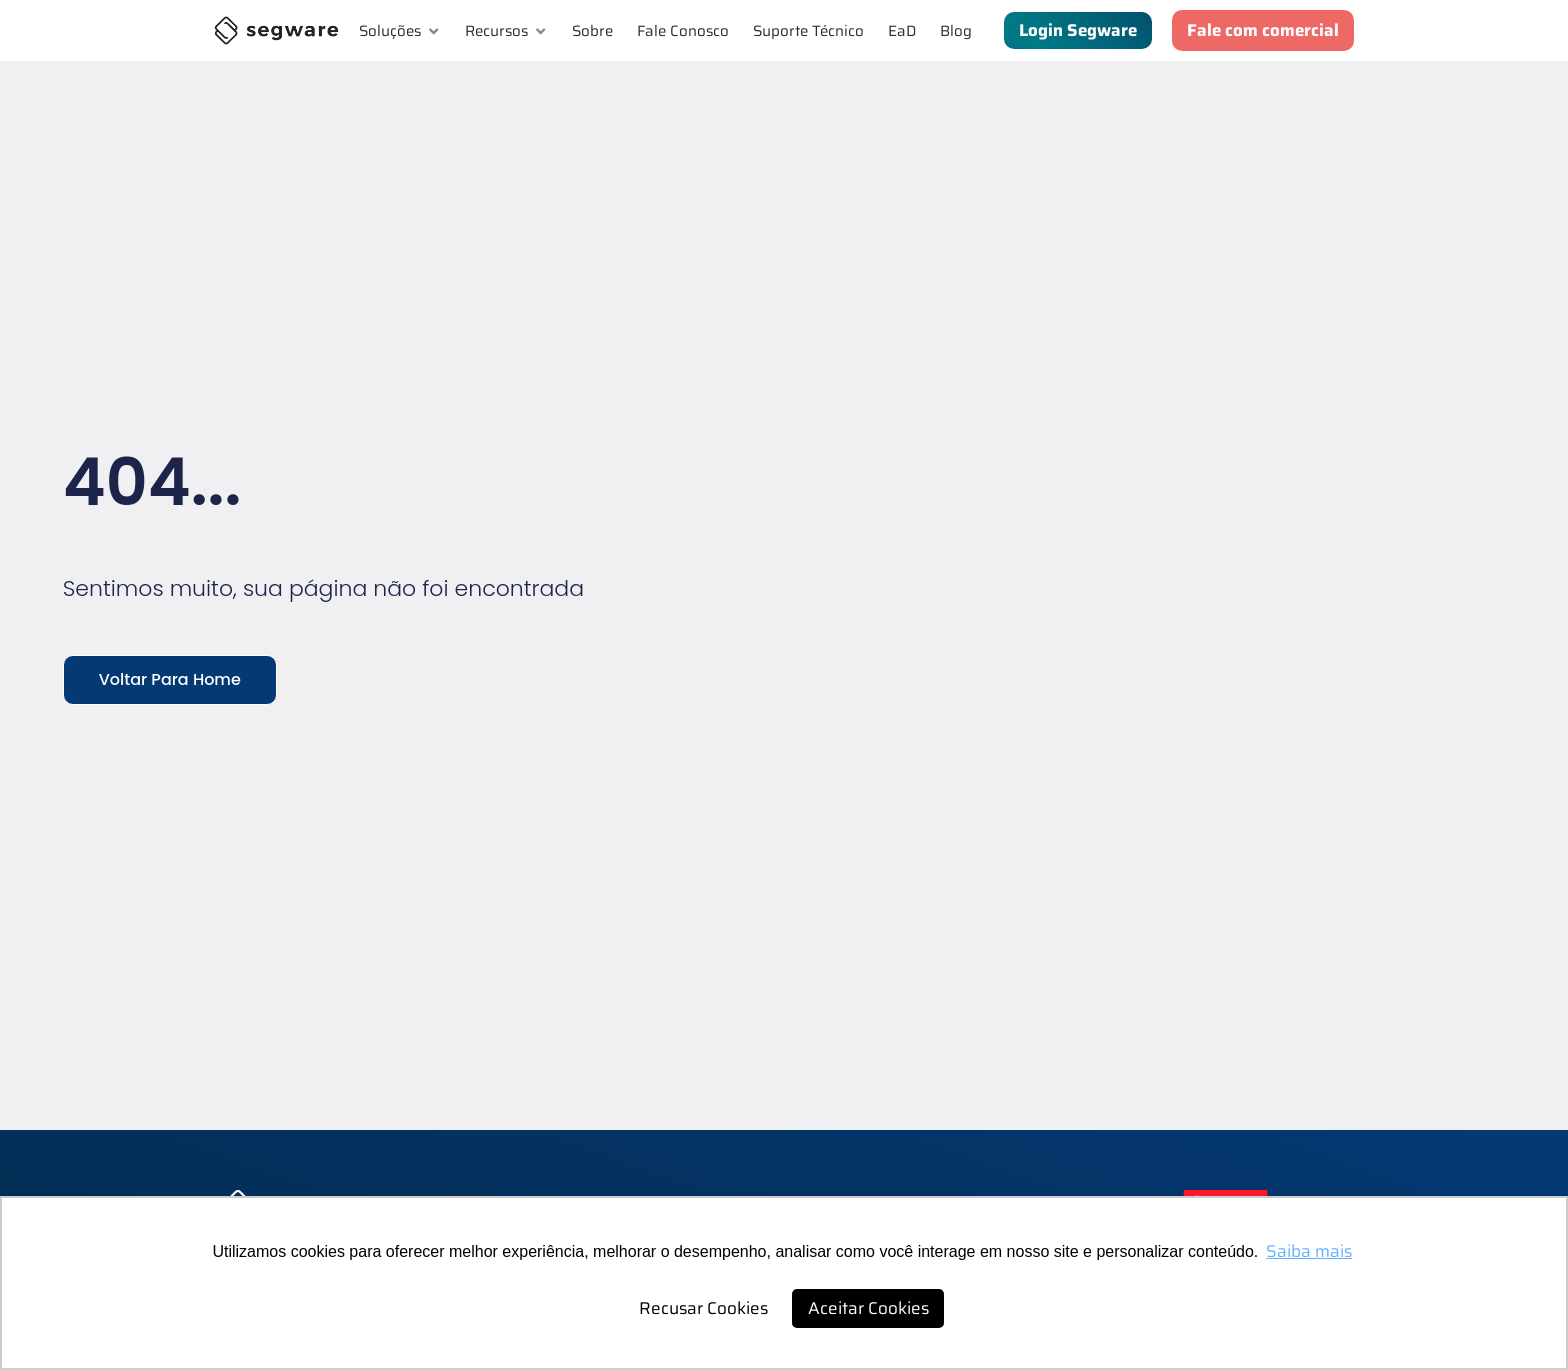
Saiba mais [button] (1309, 1251)
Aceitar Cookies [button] (868, 1308)
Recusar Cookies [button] (703, 1308)
